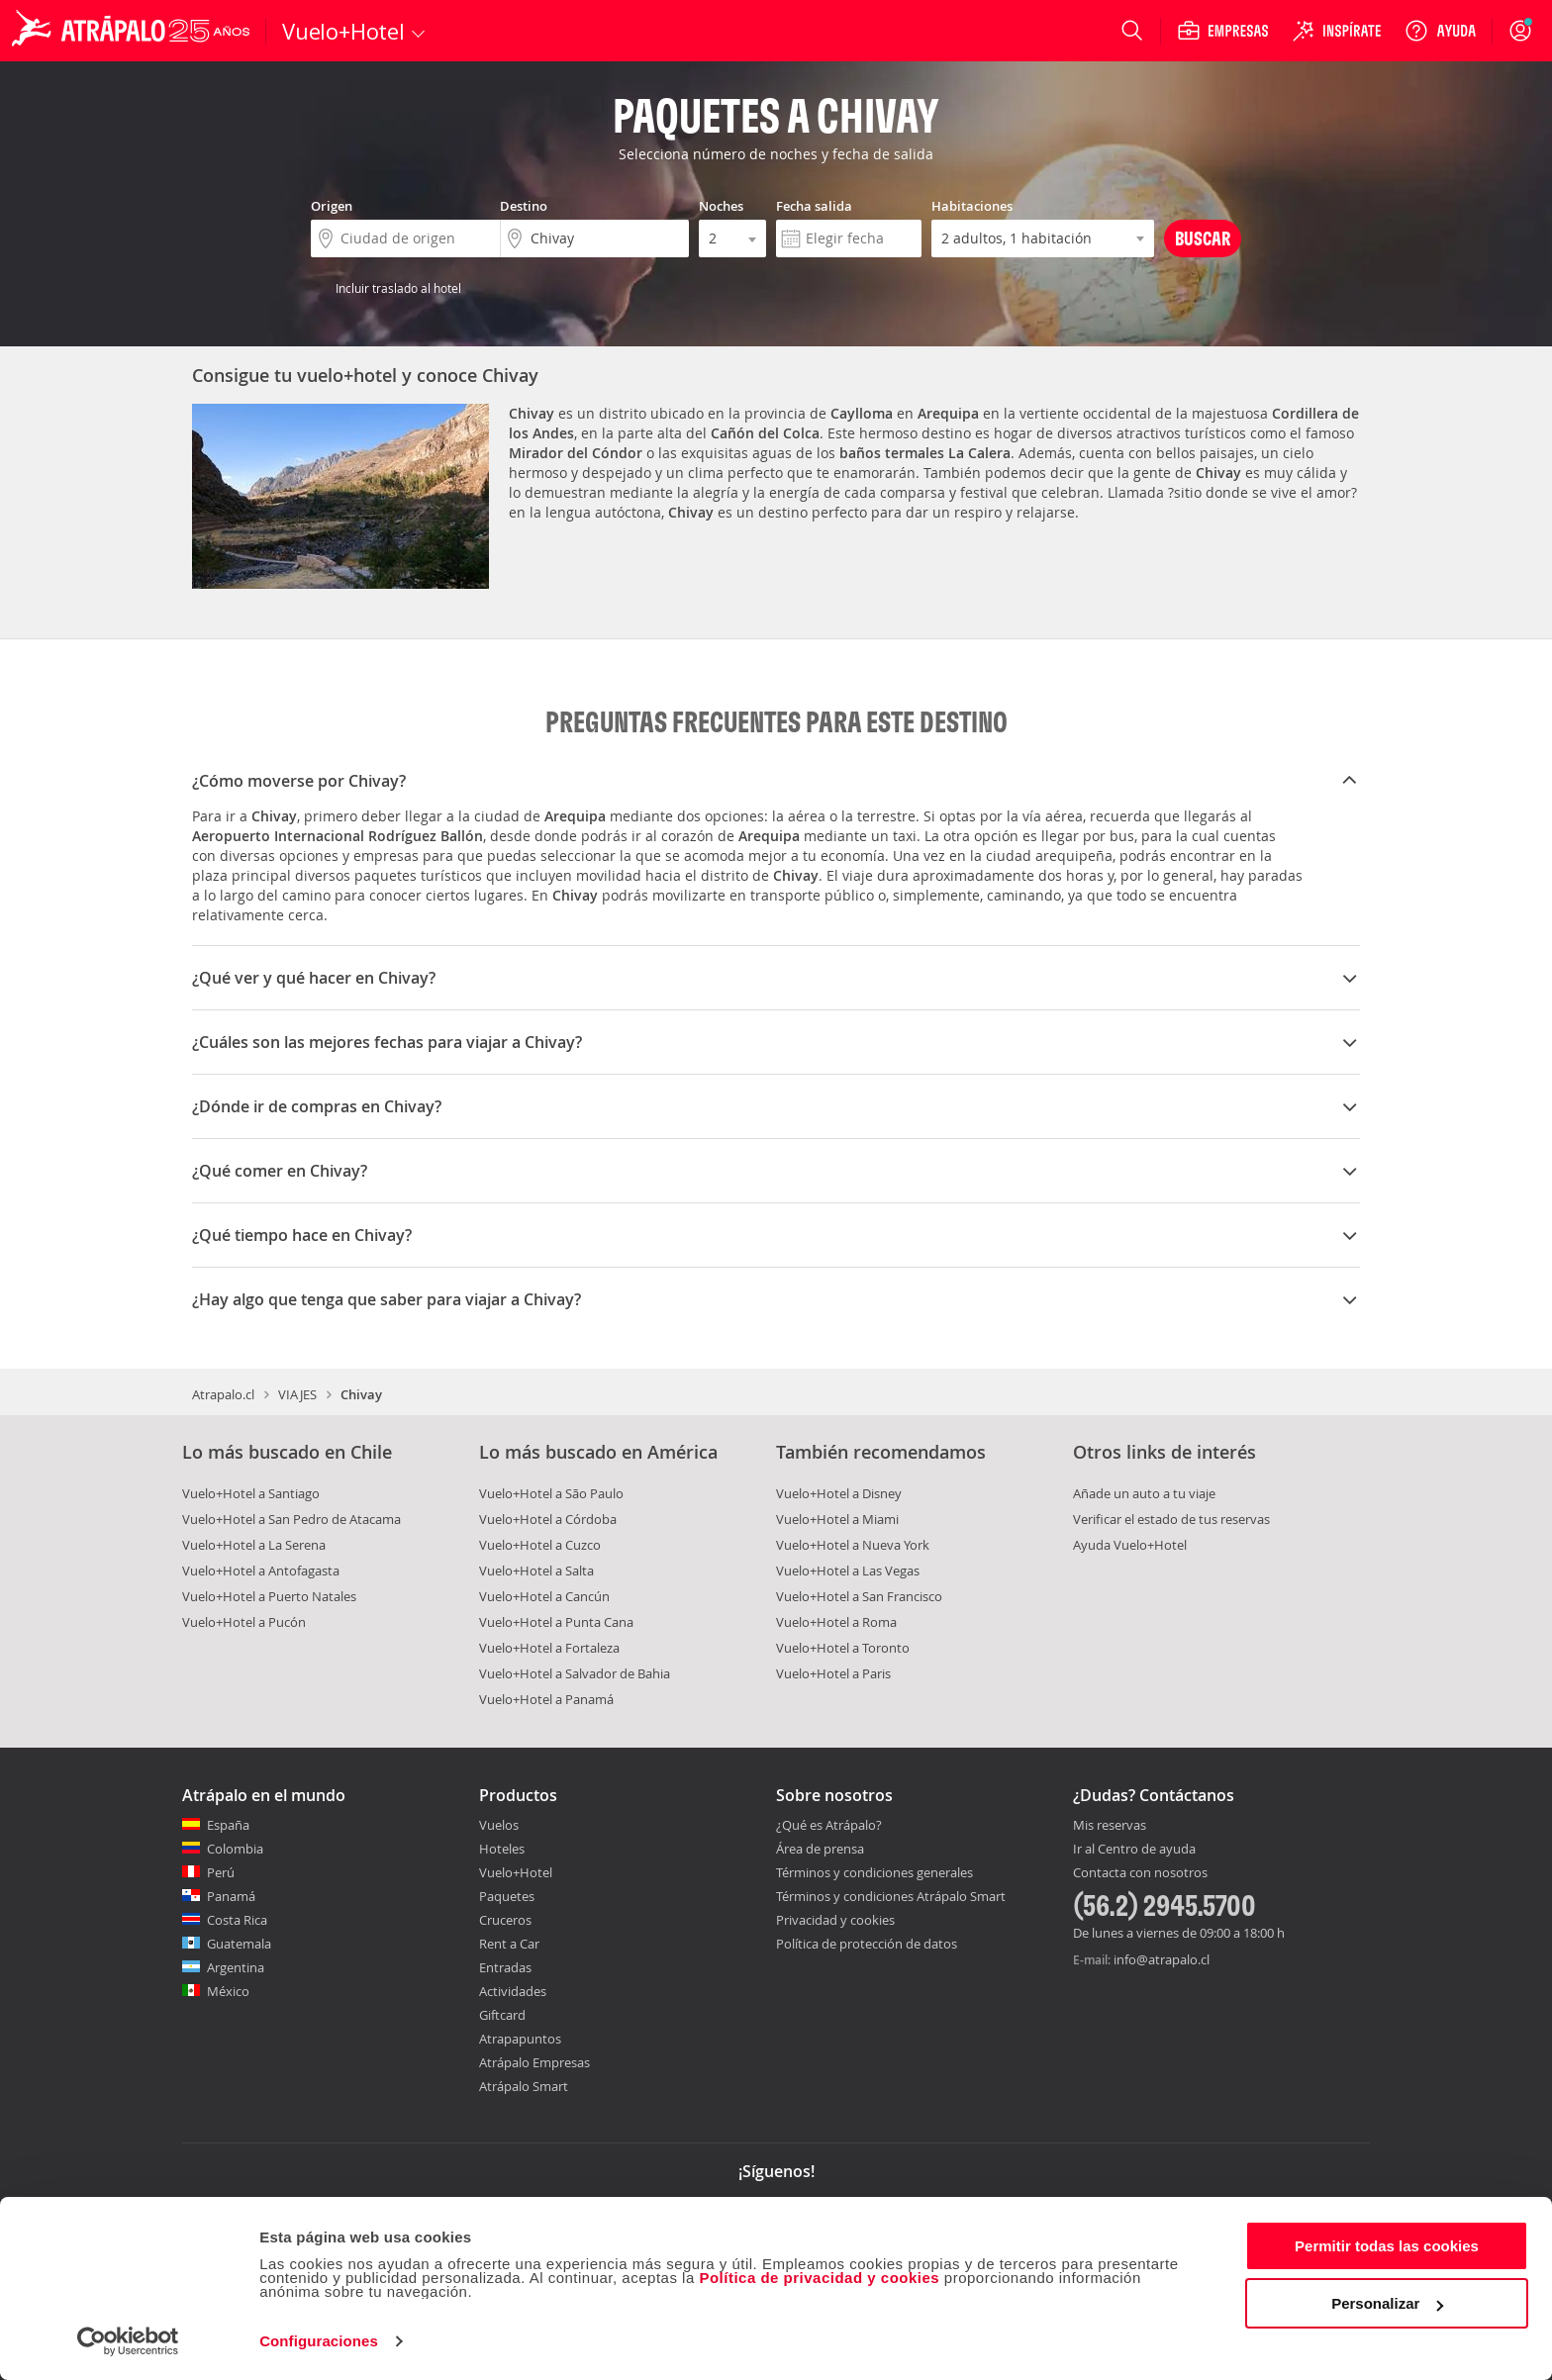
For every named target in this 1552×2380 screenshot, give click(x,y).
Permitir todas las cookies (1387, 2245)
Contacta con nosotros (1140, 1873)
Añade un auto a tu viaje (1144, 1493)
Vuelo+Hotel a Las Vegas (848, 1570)
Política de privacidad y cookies (819, 2277)
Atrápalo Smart (523, 2086)
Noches (721, 206)
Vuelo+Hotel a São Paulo (551, 1493)
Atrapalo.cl (223, 1394)
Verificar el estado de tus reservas (1171, 1519)
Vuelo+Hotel (515, 1872)
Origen (331, 206)
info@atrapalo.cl (1162, 1959)
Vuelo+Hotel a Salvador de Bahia (574, 1673)
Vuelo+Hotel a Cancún (544, 1596)
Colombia (235, 1848)
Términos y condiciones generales (874, 1872)
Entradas (505, 1967)
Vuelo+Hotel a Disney (839, 1493)
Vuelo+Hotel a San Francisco (859, 1596)
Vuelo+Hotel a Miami (837, 1519)
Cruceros (505, 1920)
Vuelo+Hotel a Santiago (251, 1493)
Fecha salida (814, 206)
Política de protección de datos (866, 1943)
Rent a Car (509, 1943)
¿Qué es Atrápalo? (829, 1825)
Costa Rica (237, 1920)
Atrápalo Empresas (534, 2062)
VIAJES (297, 1394)
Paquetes (506, 1896)
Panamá (231, 1896)
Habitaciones (972, 206)
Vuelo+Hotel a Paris (833, 1673)
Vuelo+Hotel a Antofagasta (261, 1570)
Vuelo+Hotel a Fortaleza (549, 1648)
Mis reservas (1109, 1826)
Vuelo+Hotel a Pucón (244, 1622)
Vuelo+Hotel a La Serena (254, 1545)
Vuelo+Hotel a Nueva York (852, 1545)
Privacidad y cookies (835, 1920)
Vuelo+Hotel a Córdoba (548, 1519)
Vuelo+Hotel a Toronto (843, 1648)
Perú (221, 1872)
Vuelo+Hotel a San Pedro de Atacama (291, 1519)
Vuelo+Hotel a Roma (836, 1622)
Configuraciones (318, 2340)
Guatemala (239, 1943)
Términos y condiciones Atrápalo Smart (891, 1896)
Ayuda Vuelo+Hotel (1130, 1545)
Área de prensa (820, 1848)
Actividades (512, 1991)
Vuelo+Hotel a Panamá (546, 1699)
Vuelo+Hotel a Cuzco (540, 1545)
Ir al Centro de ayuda (1134, 1849)
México (228, 1991)
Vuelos (499, 1825)
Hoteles (502, 1848)
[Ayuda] (1440, 31)
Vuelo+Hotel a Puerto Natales (269, 1596)
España (228, 1825)
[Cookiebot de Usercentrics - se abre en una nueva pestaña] (128, 2341)
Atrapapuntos (520, 2038)
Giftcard (502, 2015)
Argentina (235, 1967)
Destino (523, 206)
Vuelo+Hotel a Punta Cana (556, 1622)
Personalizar (1387, 2303)
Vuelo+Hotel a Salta (536, 1570)
